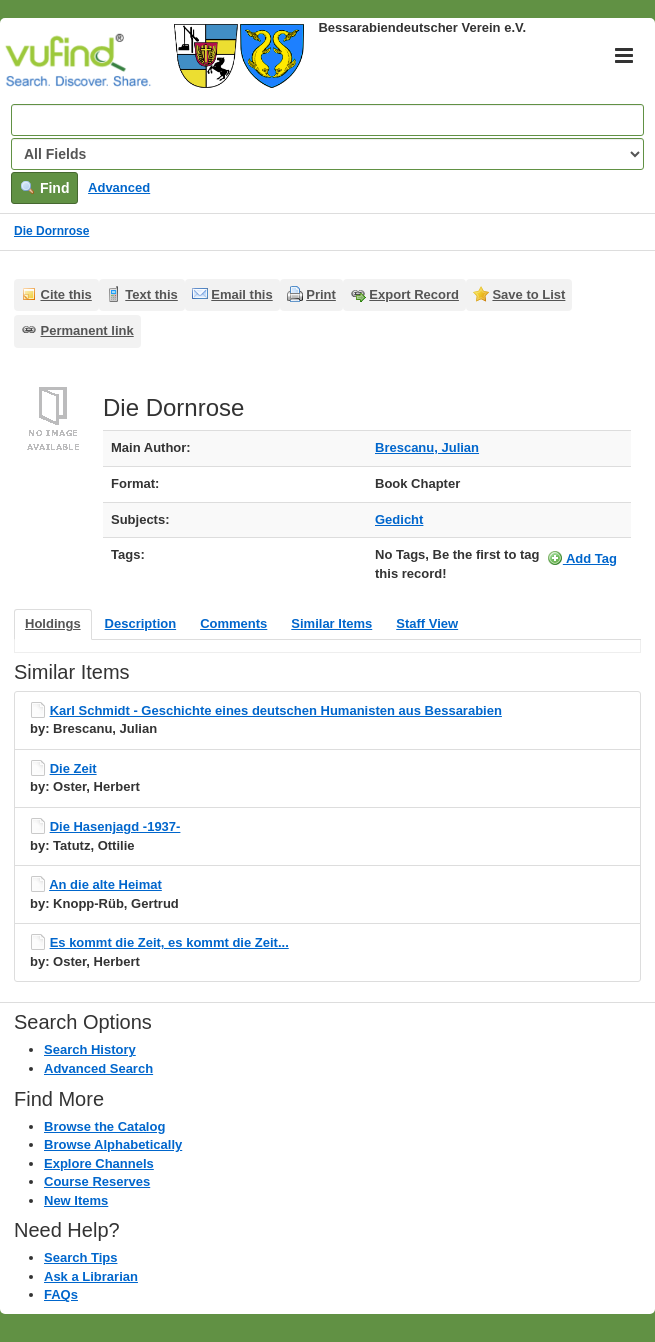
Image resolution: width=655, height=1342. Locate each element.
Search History (90, 1049)
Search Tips (80, 1257)
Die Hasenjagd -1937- (115, 826)
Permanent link (87, 330)
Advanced (119, 187)
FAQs (61, 1294)
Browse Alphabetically (113, 1144)
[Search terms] (327, 120)
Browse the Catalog (104, 1126)
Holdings (53, 623)
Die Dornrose (51, 231)
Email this (241, 294)
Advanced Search (98, 1068)
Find (44, 188)
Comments (233, 623)
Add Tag (582, 558)
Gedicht (399, 519)
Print (321, 294)
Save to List (528, 294)
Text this (151, 294)
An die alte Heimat (105, 884)
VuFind (42, 57)
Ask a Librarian (91, 1276)
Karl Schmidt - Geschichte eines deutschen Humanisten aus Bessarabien (276, 710)
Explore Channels (99, 1163)
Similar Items (331, 623)
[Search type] (327, 154)
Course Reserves (97, 1181)
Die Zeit (73, 768)
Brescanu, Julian (427, 447)
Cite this (66, 294)
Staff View (427, 623)
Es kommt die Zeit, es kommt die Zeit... (169, 942)
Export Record (414, 294)
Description (141, 623)
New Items (76, 1200)
